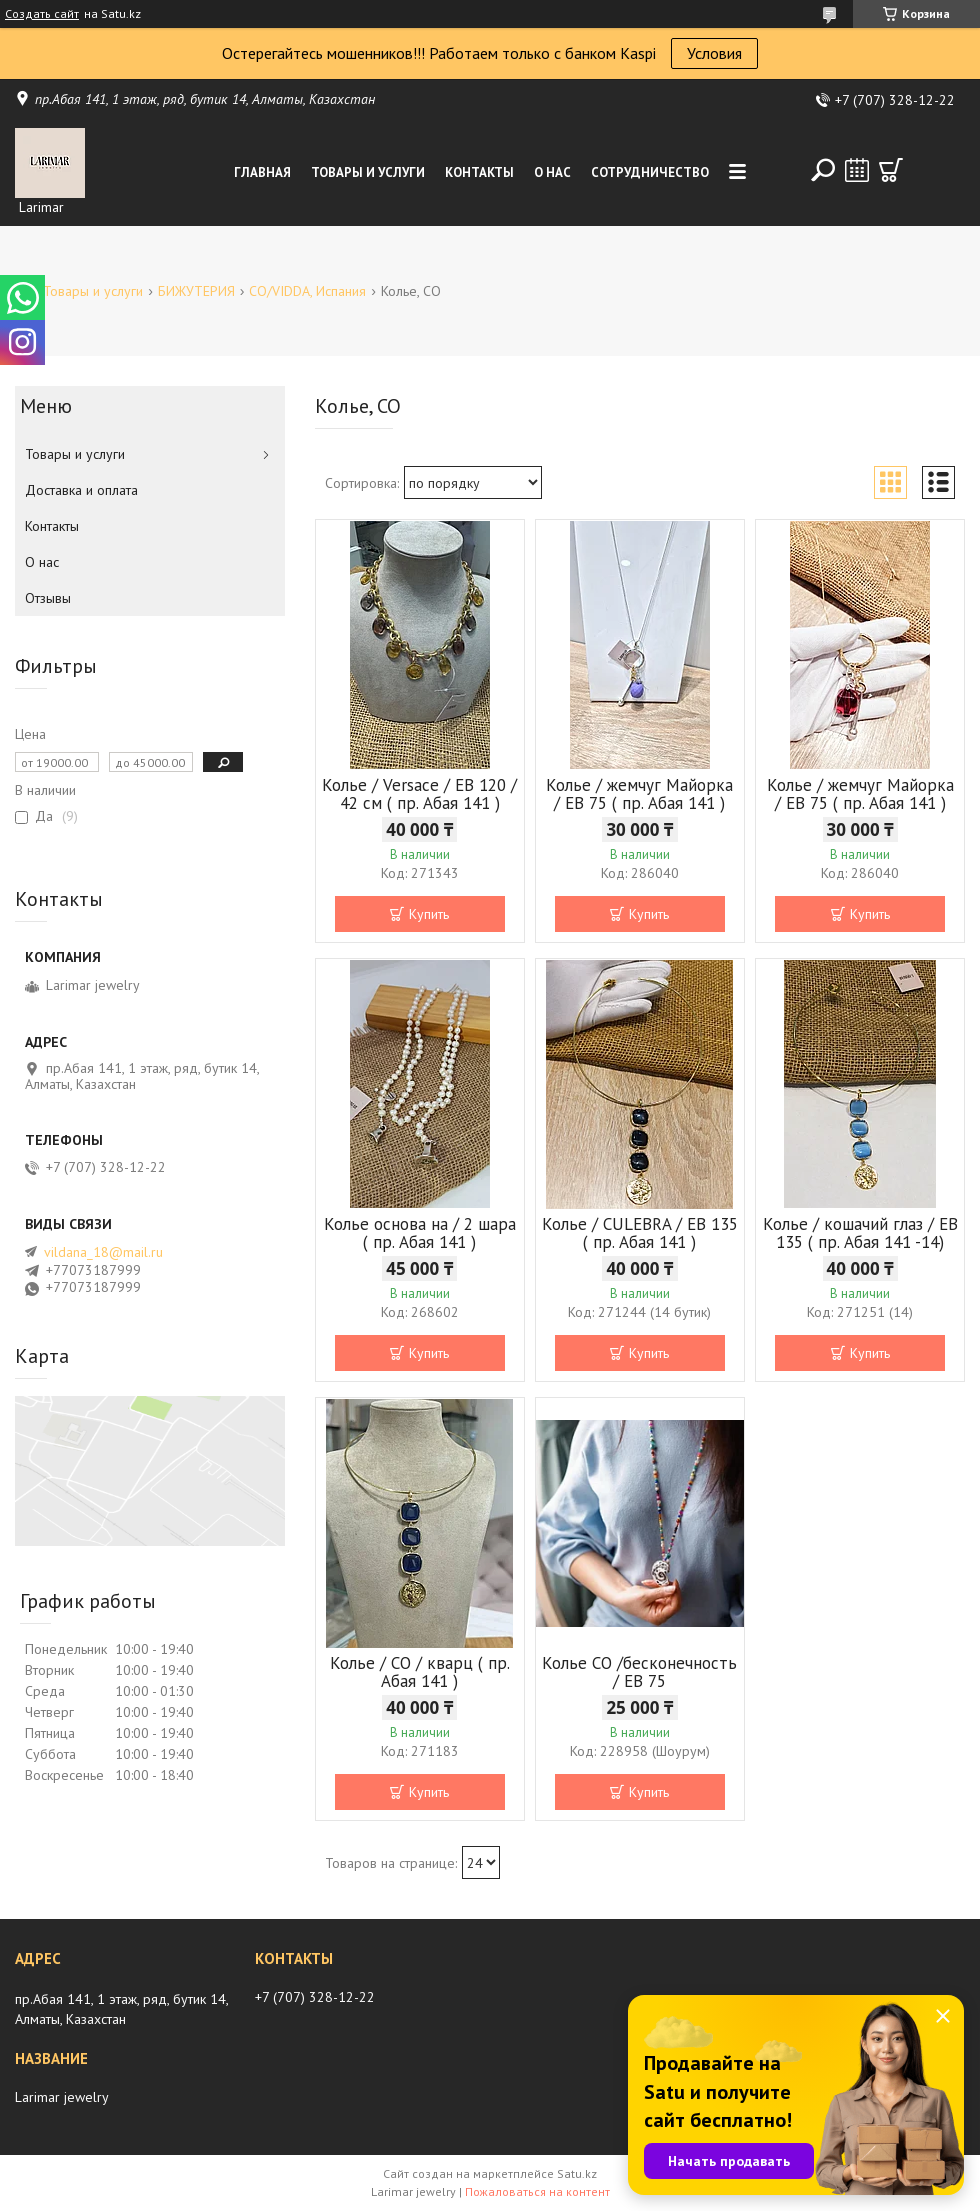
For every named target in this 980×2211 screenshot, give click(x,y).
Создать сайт (42, 14)
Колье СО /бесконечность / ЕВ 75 (639, 1672)
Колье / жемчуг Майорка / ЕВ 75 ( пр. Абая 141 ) (639, 794)
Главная (262, 172)
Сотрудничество (650, 172)
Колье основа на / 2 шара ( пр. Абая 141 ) (420, 1233)
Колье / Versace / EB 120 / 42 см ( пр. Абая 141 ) (419, 794)
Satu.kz (577, 2173)
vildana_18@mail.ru (103, 1252)
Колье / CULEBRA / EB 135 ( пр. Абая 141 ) (640, 1233)
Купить (429, 914)
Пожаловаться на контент (537, 2191)
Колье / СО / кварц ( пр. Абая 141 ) (420, 1672)
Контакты (479, 172)
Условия (714, 53)
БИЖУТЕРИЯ (196, 291)
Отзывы (48, 598)
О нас (552, 172)
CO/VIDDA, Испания (307, 291)
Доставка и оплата (81, 490)
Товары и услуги (368, 172)
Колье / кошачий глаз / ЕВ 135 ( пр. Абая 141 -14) (860, 1233)
